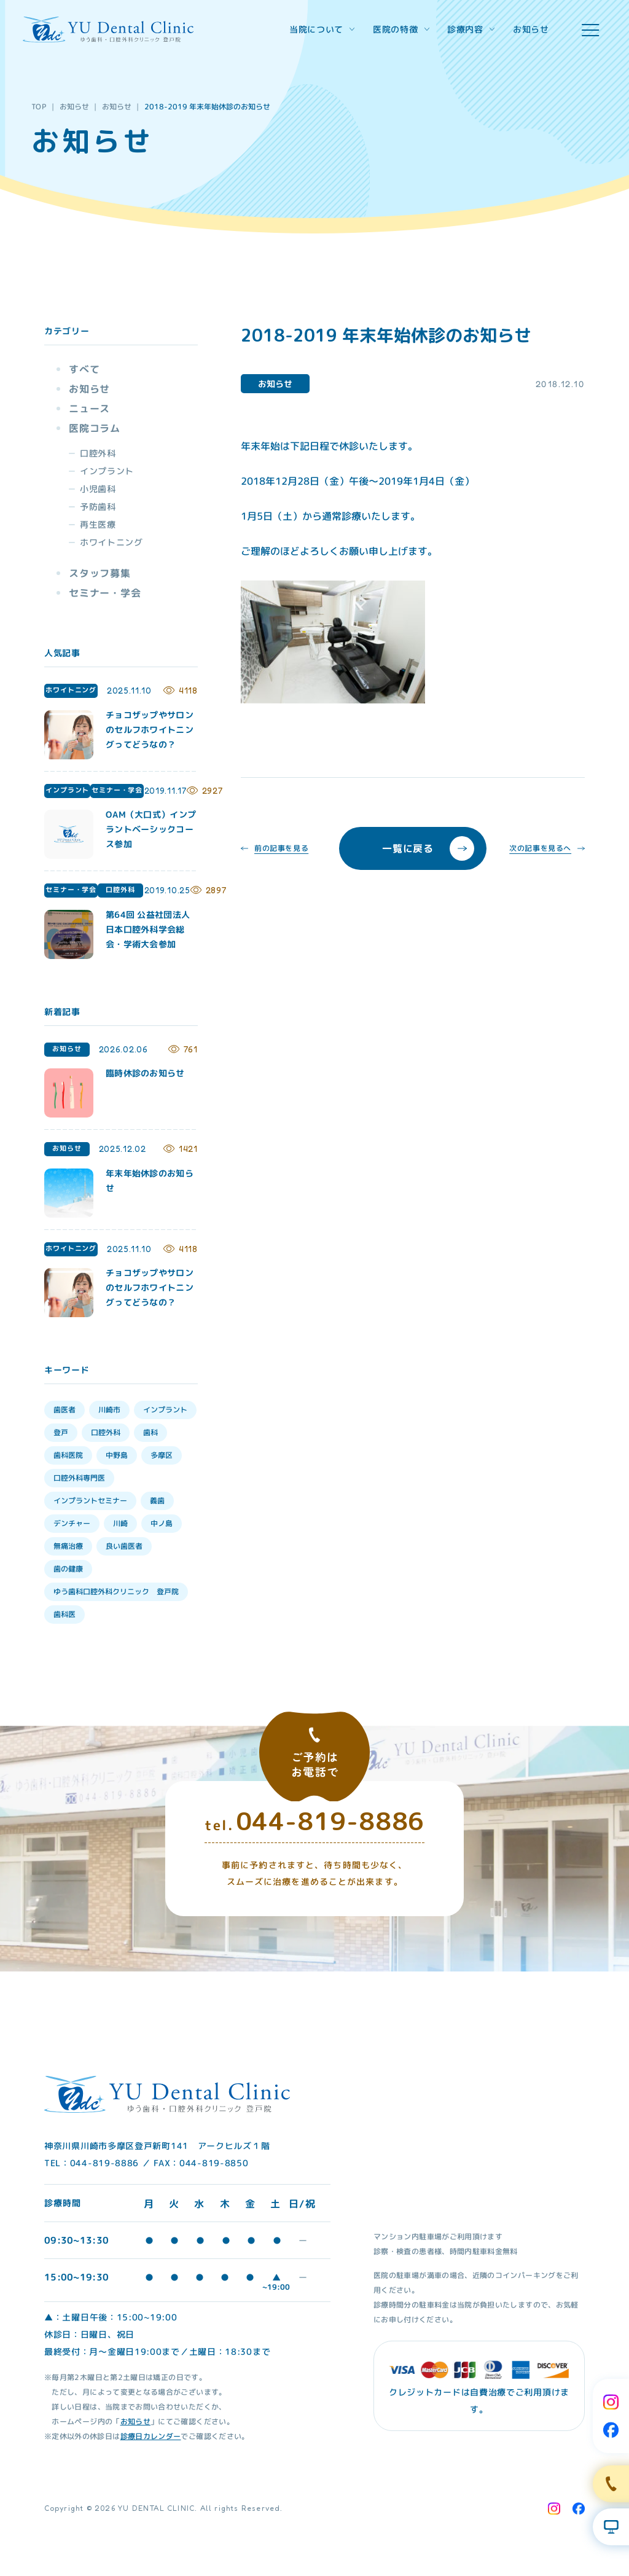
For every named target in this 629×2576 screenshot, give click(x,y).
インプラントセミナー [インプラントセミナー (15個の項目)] (90, 1500)
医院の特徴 (401, 29)
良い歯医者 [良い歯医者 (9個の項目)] (124, 1546)
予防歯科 (98, 506)
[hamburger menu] (590, 30)
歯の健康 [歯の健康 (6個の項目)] (68, 1569)
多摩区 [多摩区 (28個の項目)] (161, 1455)
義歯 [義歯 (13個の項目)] (157, 1500)
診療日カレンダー (150, 2435)
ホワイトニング (111, 542)
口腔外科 (98, 453)
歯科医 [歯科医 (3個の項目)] (64, 1614)
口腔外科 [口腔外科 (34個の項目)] (105, 1432)
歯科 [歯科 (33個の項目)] (150, 1432)
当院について (321, 29)
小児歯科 (98, 489)
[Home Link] (108, 29)
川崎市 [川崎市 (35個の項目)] (109, 1409)
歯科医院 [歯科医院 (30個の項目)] (68, 1455)
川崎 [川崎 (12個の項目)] (120, 1523)
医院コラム (94, 428)
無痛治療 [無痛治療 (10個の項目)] (68, 1546)
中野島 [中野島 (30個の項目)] (117, 1455)
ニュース (89, 408)
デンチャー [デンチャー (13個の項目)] (71, 1523)
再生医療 (98, 524)
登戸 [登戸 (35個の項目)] (60, 1432)
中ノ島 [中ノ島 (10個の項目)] (161, 1523)
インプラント (107, 471)
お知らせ (531, 29)
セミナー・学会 (105, 593)
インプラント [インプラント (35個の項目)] (165, 1409)
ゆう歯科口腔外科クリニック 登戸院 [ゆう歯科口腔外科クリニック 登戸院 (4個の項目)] (116, 1591)
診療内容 (470, 29)
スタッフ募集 (100, 573)
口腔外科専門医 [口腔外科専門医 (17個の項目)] (79, 1478)
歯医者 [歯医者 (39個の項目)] (64, 1409)
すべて (84, 369)
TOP (39, 106)
